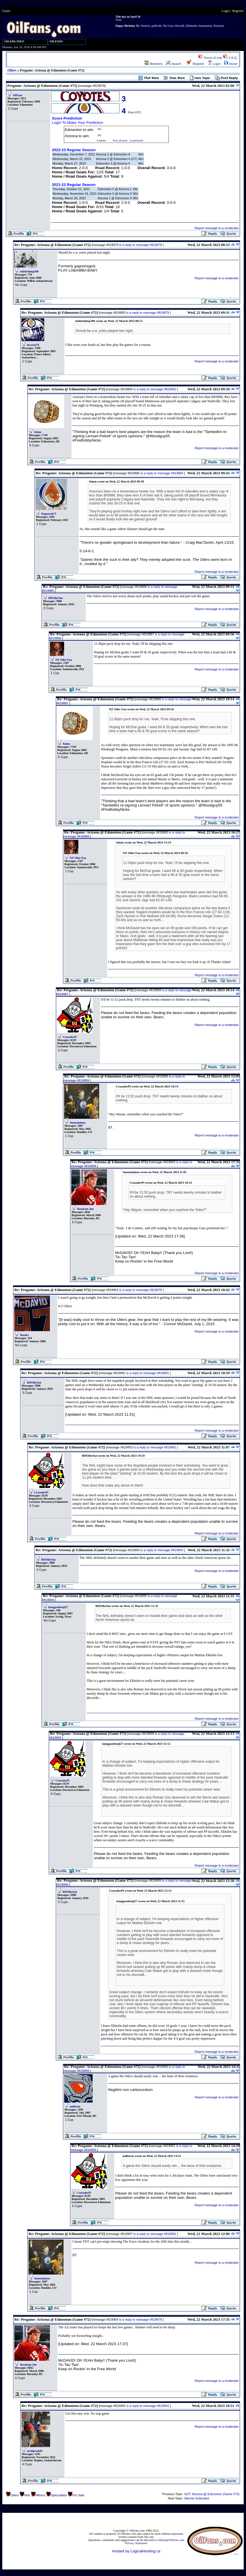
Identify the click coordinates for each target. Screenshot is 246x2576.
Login (225, 11)
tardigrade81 (35, 2450)
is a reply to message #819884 (162, 473)
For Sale (78, 2495)
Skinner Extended (196, 2498)
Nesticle (145, 25)
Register (238, 11)
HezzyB (179, 25)
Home (230, 63)
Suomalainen (78, 1122)
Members (153, 63)
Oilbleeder (191, 25)
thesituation (205, 25)
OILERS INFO (14, 41)
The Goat (168, 25)
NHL (27, 2495)
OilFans (18, 95)
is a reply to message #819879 (147, 312)
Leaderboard (136, 140)
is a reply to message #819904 (147, 2405)
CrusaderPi (70, 1036)
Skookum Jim (85, 1208)
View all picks (119, 140)
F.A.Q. (230, 57)
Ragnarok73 (48, 513)
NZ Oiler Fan (64, 659)
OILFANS (56, 41)
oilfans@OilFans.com (171, 2540)
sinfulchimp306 (29, 271)
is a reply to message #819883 (154, 389)
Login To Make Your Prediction (77, 122)
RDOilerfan (55, 598)
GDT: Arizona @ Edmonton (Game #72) (211, 2494)
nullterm (75, 2106)
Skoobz (24, 1335)
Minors (40, 2495)
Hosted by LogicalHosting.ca (136, 2551)
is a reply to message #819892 (154, 1447)
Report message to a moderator (217, 228)
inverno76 (33, 344)
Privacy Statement (136, 2543)
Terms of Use (210, 57)
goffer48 (156, 25)
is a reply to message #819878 (140, 245)
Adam (37, 432)
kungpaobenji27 (58, 1607)
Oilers (11, 70)
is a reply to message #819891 (147, 1373)
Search (173, 63)
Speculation (59, 2495)
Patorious (219, 25)
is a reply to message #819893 (162, 1550)
